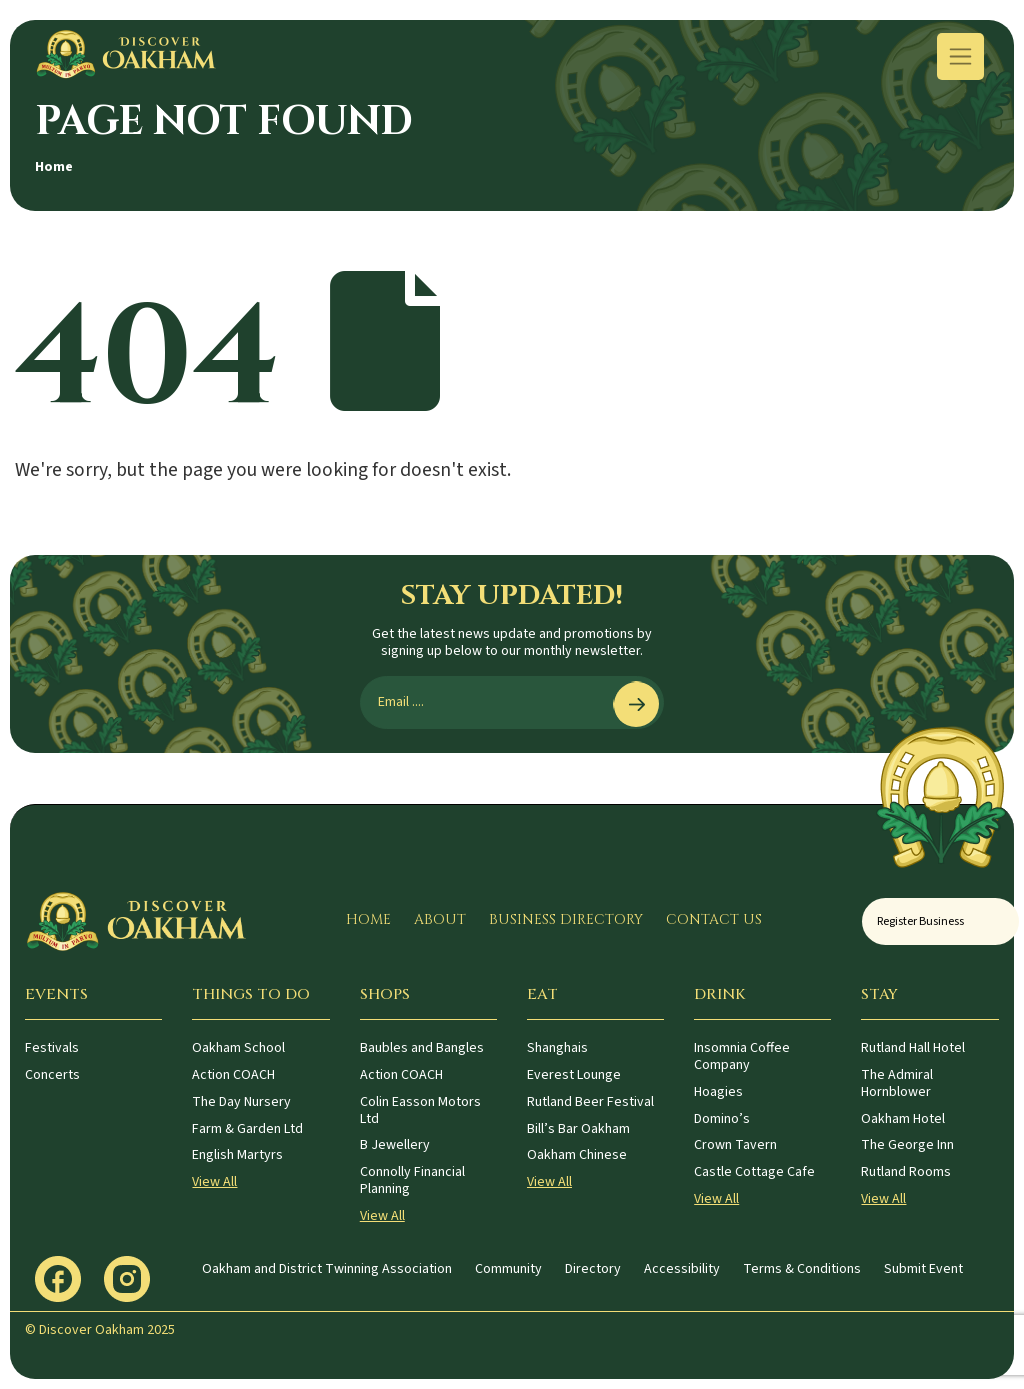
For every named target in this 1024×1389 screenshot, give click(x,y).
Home (54, 167)
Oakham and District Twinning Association (327, 1269)
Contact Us (714, 919)
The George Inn (907, 1145)
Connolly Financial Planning (412, 1180)
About (440, 919)
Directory (593, 1269)
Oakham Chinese (577, 1155)
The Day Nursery (241, 1102)
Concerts (52, 1075)
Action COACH (233, 1075)
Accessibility (682, 1269)
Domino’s (722, 1119)
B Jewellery (395, 1145)
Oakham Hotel (903, 1119)
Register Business (920, 921)
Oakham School (238, 1048)
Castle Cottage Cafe (754, 1172)
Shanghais (557, 1048)
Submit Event (923, 1269)
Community (508, 1269)
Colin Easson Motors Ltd (420, 1110)
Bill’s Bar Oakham (578, 1129)
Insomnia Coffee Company (742, 1056)
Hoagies (718, 1092)
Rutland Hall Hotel (913, 1048)
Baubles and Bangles (422, 1048)
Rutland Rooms (906, 1172)
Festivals (52, 1048)
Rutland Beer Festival (590, 1102)
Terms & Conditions (802, 1269)
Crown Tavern (735, 1145)
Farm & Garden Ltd (247, 1129)
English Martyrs (237, 1155)
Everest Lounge (574, 1075)
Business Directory (566, 919)
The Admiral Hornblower (897, 1083)
